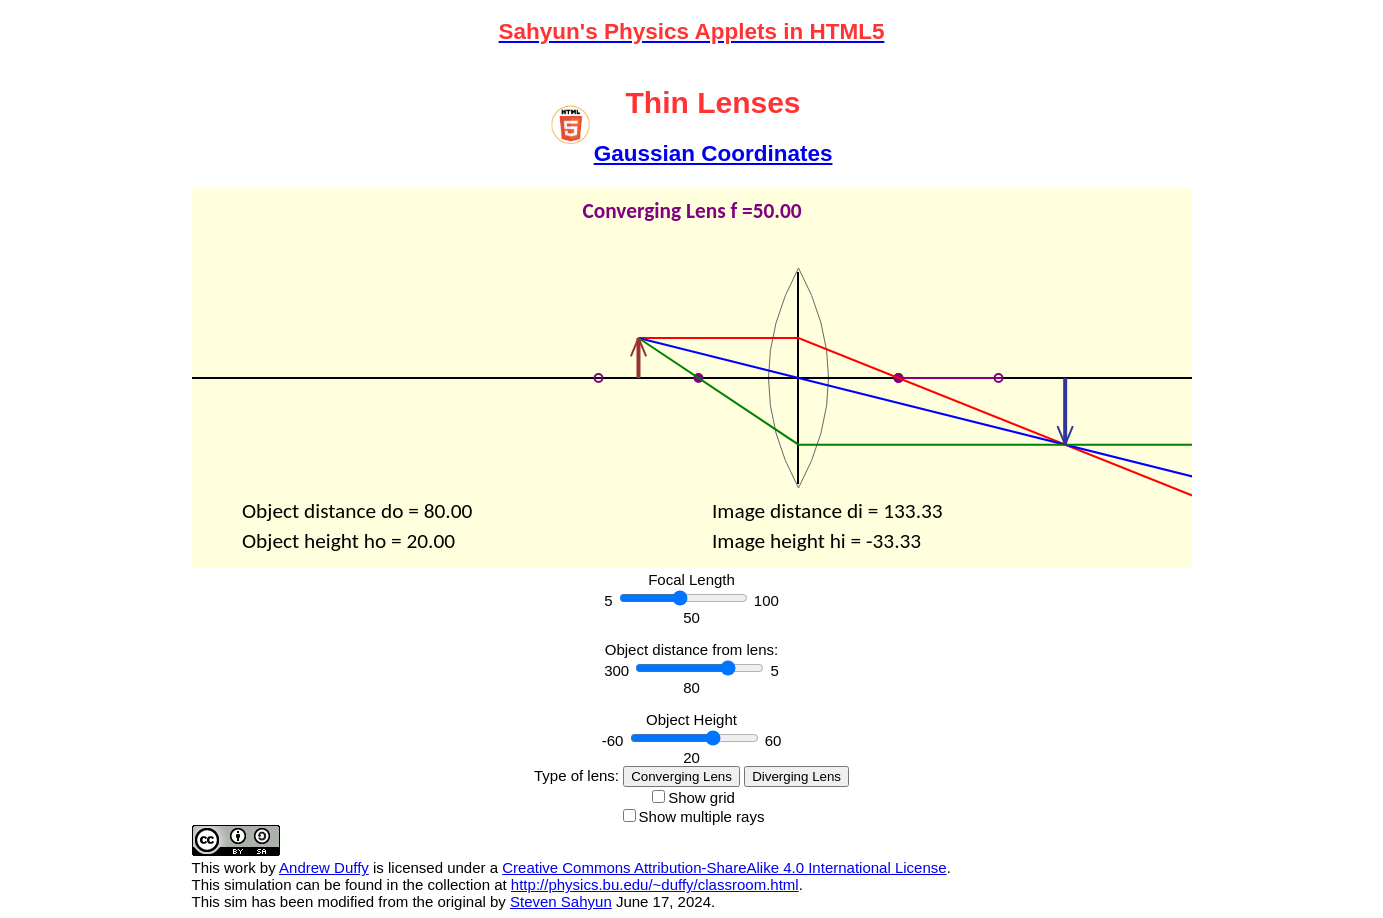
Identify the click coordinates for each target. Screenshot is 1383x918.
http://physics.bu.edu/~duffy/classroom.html (655, 884)
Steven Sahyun (561, 901)
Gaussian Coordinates (713, 153)
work (240, 867)
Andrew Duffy (324, 867)
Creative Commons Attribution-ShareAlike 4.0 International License (724, 867)
